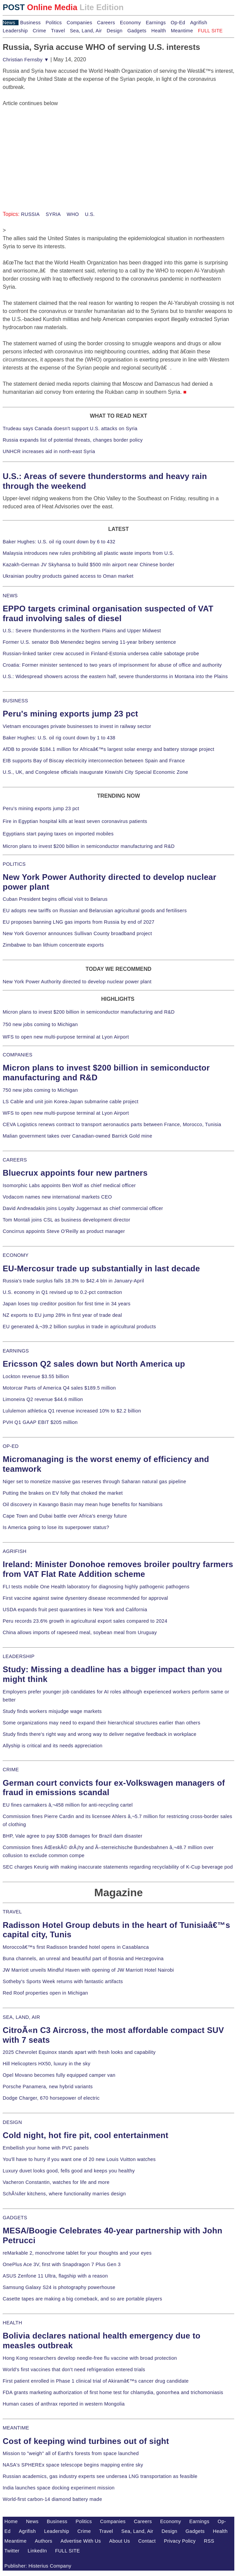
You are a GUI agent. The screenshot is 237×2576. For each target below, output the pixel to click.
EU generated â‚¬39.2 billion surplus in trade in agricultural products (79, 1326)
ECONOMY (16, 1255)
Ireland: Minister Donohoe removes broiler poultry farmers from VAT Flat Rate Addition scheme (118, 1569)
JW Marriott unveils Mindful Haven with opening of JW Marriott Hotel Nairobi (88, 1970)
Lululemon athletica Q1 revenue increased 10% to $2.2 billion (72, 1410)
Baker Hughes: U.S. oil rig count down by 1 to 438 (59, 737)
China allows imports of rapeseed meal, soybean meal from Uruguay (80, 1632)
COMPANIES (17, 1054)
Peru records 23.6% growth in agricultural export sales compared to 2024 (85, 1621)
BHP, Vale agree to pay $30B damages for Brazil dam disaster (72, 1836)
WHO (72, 214)
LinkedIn (37, 2550)
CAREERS (15, 1160)
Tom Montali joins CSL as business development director (66, 1219)
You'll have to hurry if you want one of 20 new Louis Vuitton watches (79, 2159)
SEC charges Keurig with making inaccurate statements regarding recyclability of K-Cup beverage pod (118, 1867)
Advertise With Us (81, 2541)
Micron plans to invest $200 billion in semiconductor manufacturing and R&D (89, 846)
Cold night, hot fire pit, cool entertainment (85, 2135)
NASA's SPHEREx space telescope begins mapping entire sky (73, 2465)
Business (30, 22)
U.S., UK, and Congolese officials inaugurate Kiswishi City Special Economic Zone (95, 772)
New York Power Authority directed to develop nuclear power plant (77, 981)
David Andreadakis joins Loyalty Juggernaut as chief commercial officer (83, 1208)
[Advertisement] (53, 149)
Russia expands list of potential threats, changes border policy (73, 440)
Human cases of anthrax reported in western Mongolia (64, 2404)
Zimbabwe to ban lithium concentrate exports (53, 945)
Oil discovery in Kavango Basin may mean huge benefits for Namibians (82, 1504)
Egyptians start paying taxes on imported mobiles (58, 833)
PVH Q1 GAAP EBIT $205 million (40, 1422)
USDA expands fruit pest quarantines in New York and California (75, 1609)
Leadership (15, 30)
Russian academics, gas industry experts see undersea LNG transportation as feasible (100, 2476)
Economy (130, 22)
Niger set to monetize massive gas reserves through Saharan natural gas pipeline (94, 1481)
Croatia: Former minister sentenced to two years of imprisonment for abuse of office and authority (112, 665)
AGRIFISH (15, 1551)
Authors (43, 2541)
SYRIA (52, 214)
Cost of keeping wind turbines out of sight (86, 2441)
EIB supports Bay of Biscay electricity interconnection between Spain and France (94, 760)
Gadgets (137, 30)
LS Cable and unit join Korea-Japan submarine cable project (71, 1101)
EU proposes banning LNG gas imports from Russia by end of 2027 (78, 922)
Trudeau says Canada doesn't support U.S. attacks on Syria (70, 428)
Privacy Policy (180, 2541)
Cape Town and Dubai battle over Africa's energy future (65, 1516)
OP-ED (11, 1446)
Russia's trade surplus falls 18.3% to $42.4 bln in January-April (73, 1280)
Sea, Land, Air (86, 30)
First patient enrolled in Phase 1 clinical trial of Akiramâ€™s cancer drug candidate (96, 2381)
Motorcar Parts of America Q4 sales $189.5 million (59, 1388)
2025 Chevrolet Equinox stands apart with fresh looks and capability (79, 2052)
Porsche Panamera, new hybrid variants (48, 2086)
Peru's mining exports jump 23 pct (70, 713)
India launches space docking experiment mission (59, 2487)
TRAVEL (12, 1911)
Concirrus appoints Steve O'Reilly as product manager (64, 1231)
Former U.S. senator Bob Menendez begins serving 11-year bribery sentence (89, 642)
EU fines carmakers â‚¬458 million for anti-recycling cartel (68, 1805)
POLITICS (14, 864)
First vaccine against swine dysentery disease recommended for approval (85, 1598)
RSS (209, 2541)
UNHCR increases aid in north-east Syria (49, 451)
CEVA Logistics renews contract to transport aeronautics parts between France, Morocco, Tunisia (112, 1124)
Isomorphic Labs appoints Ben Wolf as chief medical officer (69, 1185)
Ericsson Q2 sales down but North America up (94, 1363)
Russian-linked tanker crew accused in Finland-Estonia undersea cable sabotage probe (101, 653)
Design (114, 30)
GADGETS (15, 2217)
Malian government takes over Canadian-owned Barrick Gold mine (77, 1136)
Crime (39, 30)
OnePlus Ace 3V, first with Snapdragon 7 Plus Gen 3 (62, 2264)
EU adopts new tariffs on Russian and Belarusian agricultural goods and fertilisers (95, 910)
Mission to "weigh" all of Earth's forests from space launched (71, 2453)
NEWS (10, 595)
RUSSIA (30, 214)
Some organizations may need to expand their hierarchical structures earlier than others (101, 1722)
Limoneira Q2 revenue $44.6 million (43, 1399)
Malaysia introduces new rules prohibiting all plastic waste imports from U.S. (88, 553)
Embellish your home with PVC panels (46, 2148)
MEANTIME (16, 2427)
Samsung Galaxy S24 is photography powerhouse (59, 2287)
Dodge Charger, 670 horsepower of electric (51, 2098)
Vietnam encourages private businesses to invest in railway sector (77, 726)
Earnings (156, 22)
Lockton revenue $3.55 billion (36, 1376)
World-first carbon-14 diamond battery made (52, 2499)
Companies (79, 22)
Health (158, 30)
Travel (58, 30)
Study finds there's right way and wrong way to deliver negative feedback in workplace (100, 1734)
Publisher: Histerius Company (37, 2566)
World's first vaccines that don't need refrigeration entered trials (74, 2369)
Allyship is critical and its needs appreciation (52, 1745)
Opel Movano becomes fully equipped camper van (59, 2075)
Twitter (12, 2550)
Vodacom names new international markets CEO (57, 1197)
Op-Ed (178, 22)
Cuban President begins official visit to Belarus (55, 899)
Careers (106, 22)
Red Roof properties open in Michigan (45, 1993)
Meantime (182, 30)
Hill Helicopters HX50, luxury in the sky (46, 2063)
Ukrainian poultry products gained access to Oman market (68, 576)
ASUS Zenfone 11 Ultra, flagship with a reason (55, 2276)
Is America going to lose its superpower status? (56, 1527)
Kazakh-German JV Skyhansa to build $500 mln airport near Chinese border (88, 564)
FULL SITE (67, 2550)
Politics (54, 22)
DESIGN (12, 2122)
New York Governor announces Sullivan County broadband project (77, 933)
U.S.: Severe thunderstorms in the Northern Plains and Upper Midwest (82, 630)
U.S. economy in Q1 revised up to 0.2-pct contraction (62, 1292)
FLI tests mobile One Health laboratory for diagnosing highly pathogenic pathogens (96, 1586)
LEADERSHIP (18, 1656)
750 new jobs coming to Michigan (40, 1024)
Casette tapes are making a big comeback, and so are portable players (82, 2298)
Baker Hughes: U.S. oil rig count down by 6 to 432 (59, 541)
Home (11, 2521)
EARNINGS (16, 1351)
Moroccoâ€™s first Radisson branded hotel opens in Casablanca (76, 1947)
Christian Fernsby (26, 59)
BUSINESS (15, 700)
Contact (147, 2541)
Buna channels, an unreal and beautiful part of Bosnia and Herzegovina (83, 1958)
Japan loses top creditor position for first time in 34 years (66, 1303)
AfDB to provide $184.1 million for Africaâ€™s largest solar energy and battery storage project (108, 749)
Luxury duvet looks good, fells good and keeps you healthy (69, 2170)
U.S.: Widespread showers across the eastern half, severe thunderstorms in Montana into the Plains (115, 676)
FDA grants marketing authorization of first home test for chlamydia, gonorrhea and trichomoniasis (113, 2392)
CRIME (11, 1769)
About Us (119, 2541)
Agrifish (198, 22)
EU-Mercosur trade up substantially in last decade (101, 1268)
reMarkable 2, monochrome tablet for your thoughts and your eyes (77, 2253)
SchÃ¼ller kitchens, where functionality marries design (64, 2193)
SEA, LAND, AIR (21, 2017)
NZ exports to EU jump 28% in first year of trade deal (62, 1315)
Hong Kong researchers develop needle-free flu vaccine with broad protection (90, 2358)
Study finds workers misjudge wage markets (52, 1711)
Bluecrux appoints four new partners (75, 1172)
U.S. (89, 214)
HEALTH (12, 2322)
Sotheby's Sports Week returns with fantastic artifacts (63, 1981)
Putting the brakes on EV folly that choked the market (63, 1493)
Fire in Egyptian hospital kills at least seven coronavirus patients (75, 821)
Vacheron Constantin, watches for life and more (56, 2182)
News (9, 22)
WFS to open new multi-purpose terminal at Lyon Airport (66, 1037)
